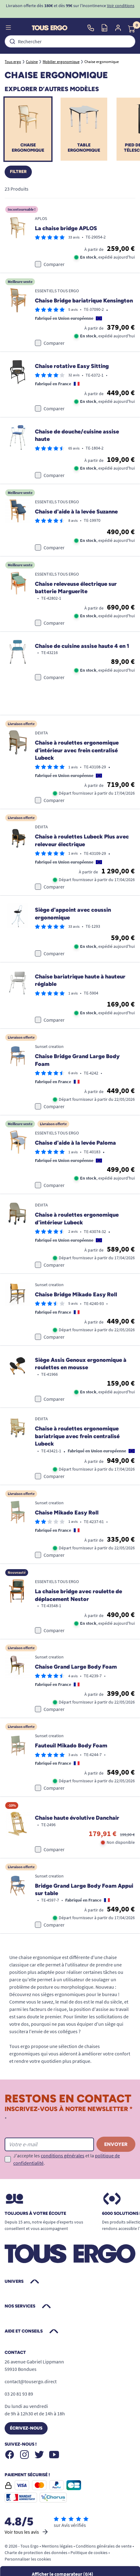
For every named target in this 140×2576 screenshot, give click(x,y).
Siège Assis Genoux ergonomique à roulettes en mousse (80, 1364)
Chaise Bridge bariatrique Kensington (84, 300)
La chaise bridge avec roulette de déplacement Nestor (78, 1595)
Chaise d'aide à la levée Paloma (75, 1142)
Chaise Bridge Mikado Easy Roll (76, 1294)
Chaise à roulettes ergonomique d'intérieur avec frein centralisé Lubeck (77, 750)
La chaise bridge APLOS (66, 228)
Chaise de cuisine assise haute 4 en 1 (82, 646)
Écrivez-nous (26, 2428)
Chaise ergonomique (28, 147)
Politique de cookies (89, 2552)
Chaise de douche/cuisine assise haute (77, 435)
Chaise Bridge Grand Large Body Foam (77, 1060)
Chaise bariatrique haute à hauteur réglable (80, 980)
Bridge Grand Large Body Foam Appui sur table (84, 1889)
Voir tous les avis (27, 2532)
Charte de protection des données (36, 2552)
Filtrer (18, 171)
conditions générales (62, 2155)
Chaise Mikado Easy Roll (67, 1512)
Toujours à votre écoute (35, 2213)
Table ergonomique (84, 147)
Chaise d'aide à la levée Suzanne (76, 511)
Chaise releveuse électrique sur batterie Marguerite (76, 588)
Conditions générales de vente (104, 2546)
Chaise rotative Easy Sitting (72, 366)
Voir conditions (120, 5)
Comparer (54, 264)
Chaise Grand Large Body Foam (76, 1666)
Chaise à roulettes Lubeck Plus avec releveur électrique (82, 840)
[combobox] (70, 41)
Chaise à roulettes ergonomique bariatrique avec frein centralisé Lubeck (77, 1436)
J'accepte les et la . (66, 2159)
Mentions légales (57, 2546)
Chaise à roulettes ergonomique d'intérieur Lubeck (77, 1218)
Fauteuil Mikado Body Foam (71, 1745)
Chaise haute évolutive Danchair (77, 1817)
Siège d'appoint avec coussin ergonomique (73, 913)
